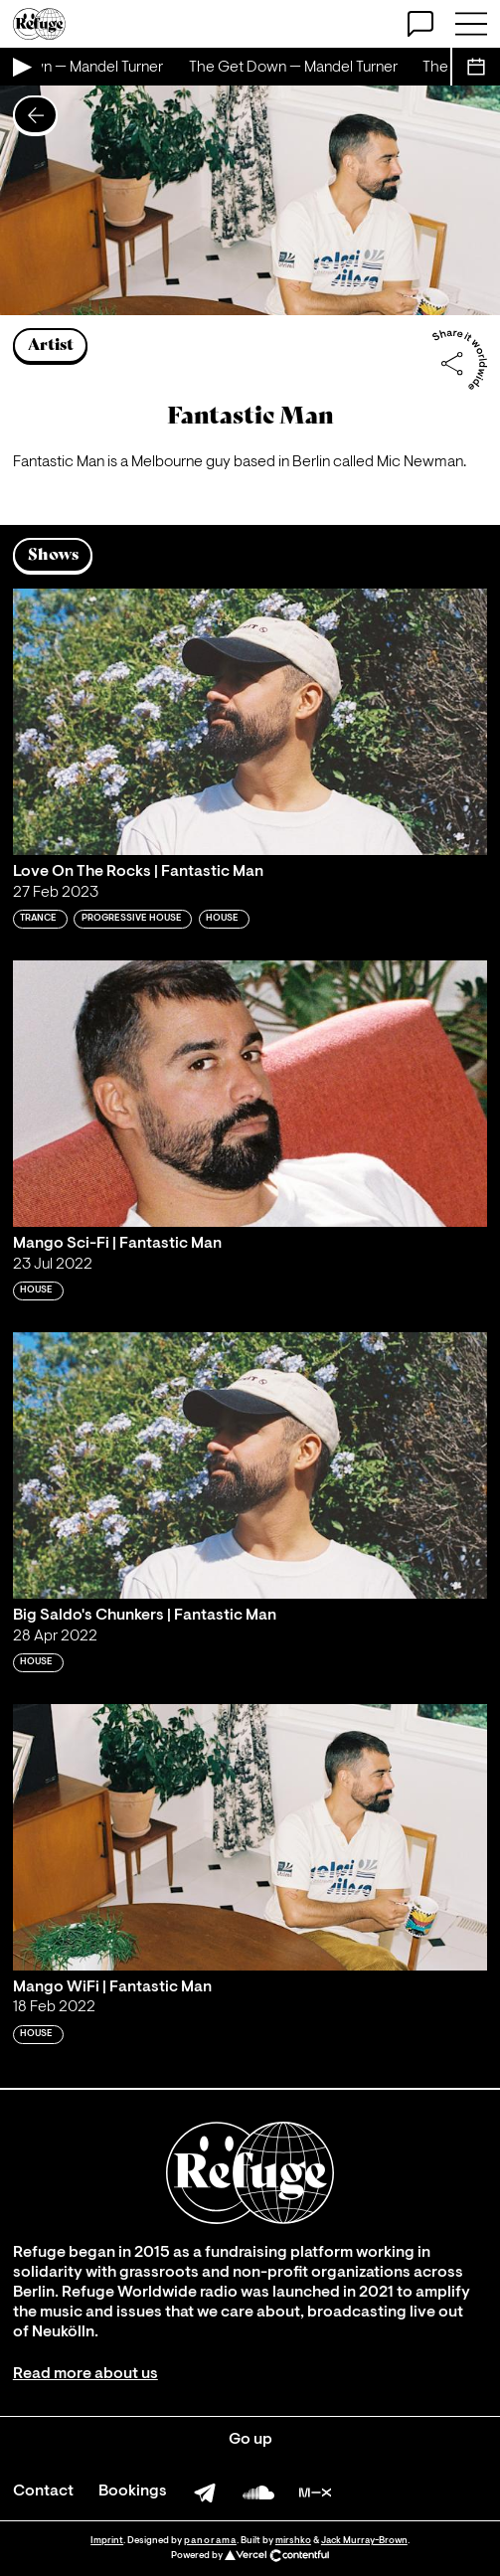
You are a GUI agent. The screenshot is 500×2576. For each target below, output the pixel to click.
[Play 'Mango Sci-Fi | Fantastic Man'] (250, 1094)
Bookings (132, 2491)
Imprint (106, 2540)
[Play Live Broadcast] (21, 67)
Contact (43, 2491)
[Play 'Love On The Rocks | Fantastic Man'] (250, 722)
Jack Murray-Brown (364, 2540)
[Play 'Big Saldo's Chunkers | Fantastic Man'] (250, 1466)
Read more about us (85, 2374)
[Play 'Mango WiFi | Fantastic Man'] (250, 1838)
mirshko (293, 2540)
